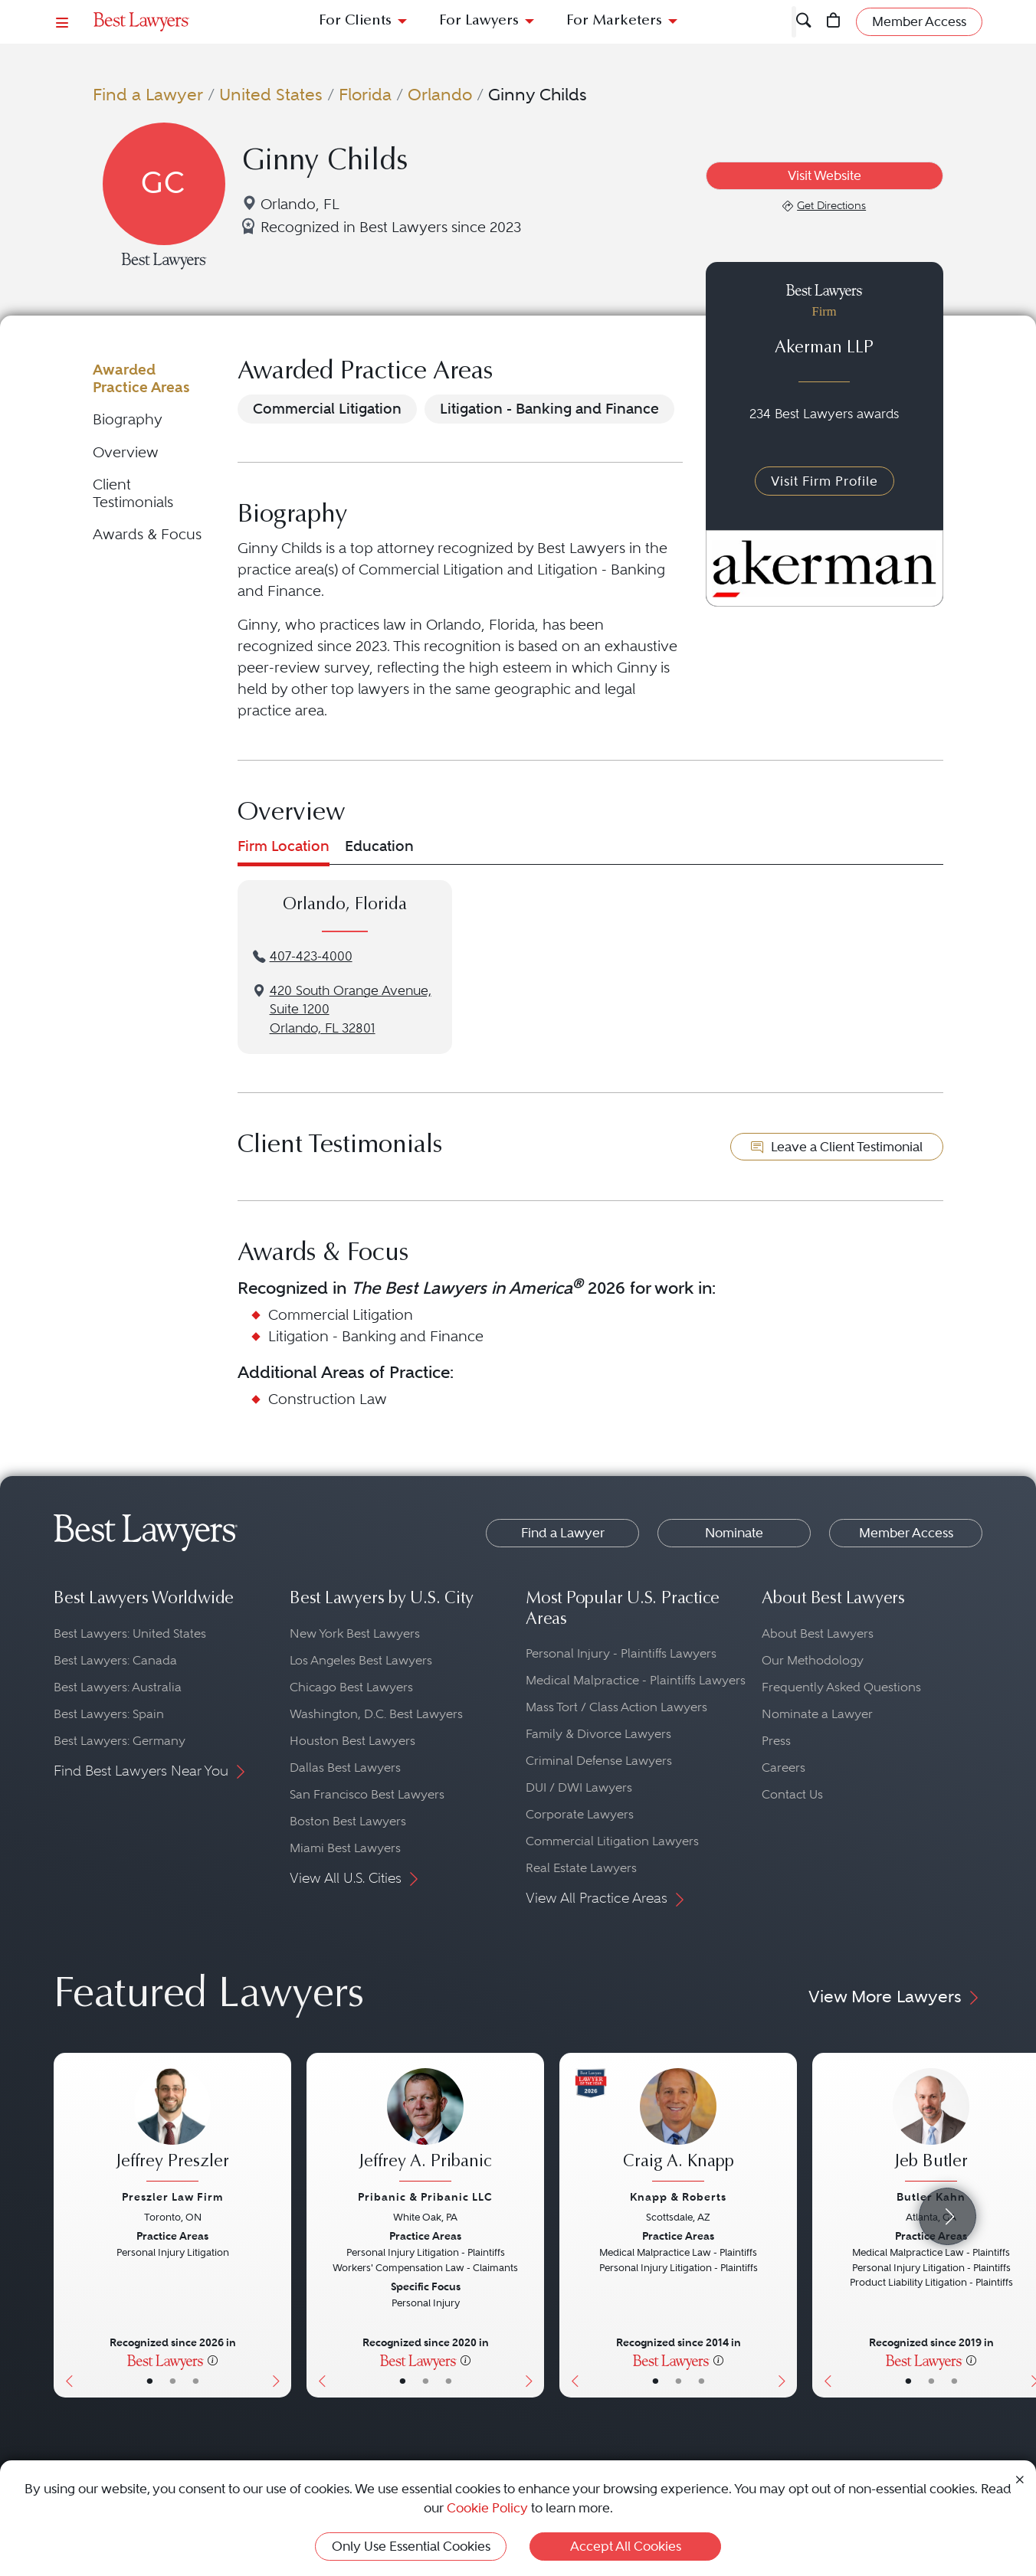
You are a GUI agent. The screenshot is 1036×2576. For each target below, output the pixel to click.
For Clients (355, 21)
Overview (126, 452)
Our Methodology (813, 1660)
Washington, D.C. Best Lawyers (376, 1714)
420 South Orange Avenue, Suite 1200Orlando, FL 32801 (350, 1010)
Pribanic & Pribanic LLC (425, 2197)
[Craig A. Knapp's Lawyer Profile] (678, 2127)
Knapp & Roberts (678, 2197)
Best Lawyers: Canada (115, 1660)
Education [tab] (379, 846)
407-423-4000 (311, 956)
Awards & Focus (147, 534)
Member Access (906, 1532)
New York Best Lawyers (355, 1633)
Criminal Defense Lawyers (599, 1760)
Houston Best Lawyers (352, 1740)
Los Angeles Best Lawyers (361, 1660)
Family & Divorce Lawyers (598, 1734)
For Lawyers (479, 21)
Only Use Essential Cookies (411, 2546)
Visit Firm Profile (824, 481)
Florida (365, 94)
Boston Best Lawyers (348, 1821)
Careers (783, 1767)
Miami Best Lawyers (345, 1848)
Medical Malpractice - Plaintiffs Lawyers (636, 1680)
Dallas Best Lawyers (345, 1767)
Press (776, 1740)
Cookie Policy (487, 2507)
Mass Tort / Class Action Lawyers (616, 1707)
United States (271, 94)
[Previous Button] (65, 2225)
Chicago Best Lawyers (351, 1687)
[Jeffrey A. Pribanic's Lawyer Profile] (425, 2127)
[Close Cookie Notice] (1020, 2478)
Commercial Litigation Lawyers (612, 1841)
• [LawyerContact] (196, 2380)
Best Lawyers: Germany (119, 1740)
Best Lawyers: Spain (109, 1714)
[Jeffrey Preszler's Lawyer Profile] (172, 2127)
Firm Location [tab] (283, 846)
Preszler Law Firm (172, 2197)
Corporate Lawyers (580, 1814)
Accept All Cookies (625, 2546)
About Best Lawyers (818, 1633)
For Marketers (614, 21)
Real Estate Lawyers (581, 1868)
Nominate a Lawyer (817, 1714)
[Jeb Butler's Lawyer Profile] (931, 2127)
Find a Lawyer (148, 94)
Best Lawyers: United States (130, 1633)
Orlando (440, 94)
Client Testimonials (133, 493)
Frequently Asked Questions (841, 1687)
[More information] (213, 2360)
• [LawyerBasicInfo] (150, 2380)
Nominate (734, 1532)
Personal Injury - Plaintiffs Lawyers (621, 1653)
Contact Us (792, 1794)
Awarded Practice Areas (141, 378)
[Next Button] (279, 2225)
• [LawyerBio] (173, 2380)
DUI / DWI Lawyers (579, 1787)
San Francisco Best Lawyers (367, 1794)
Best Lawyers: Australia (118, 1687)
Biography (127, 419)
